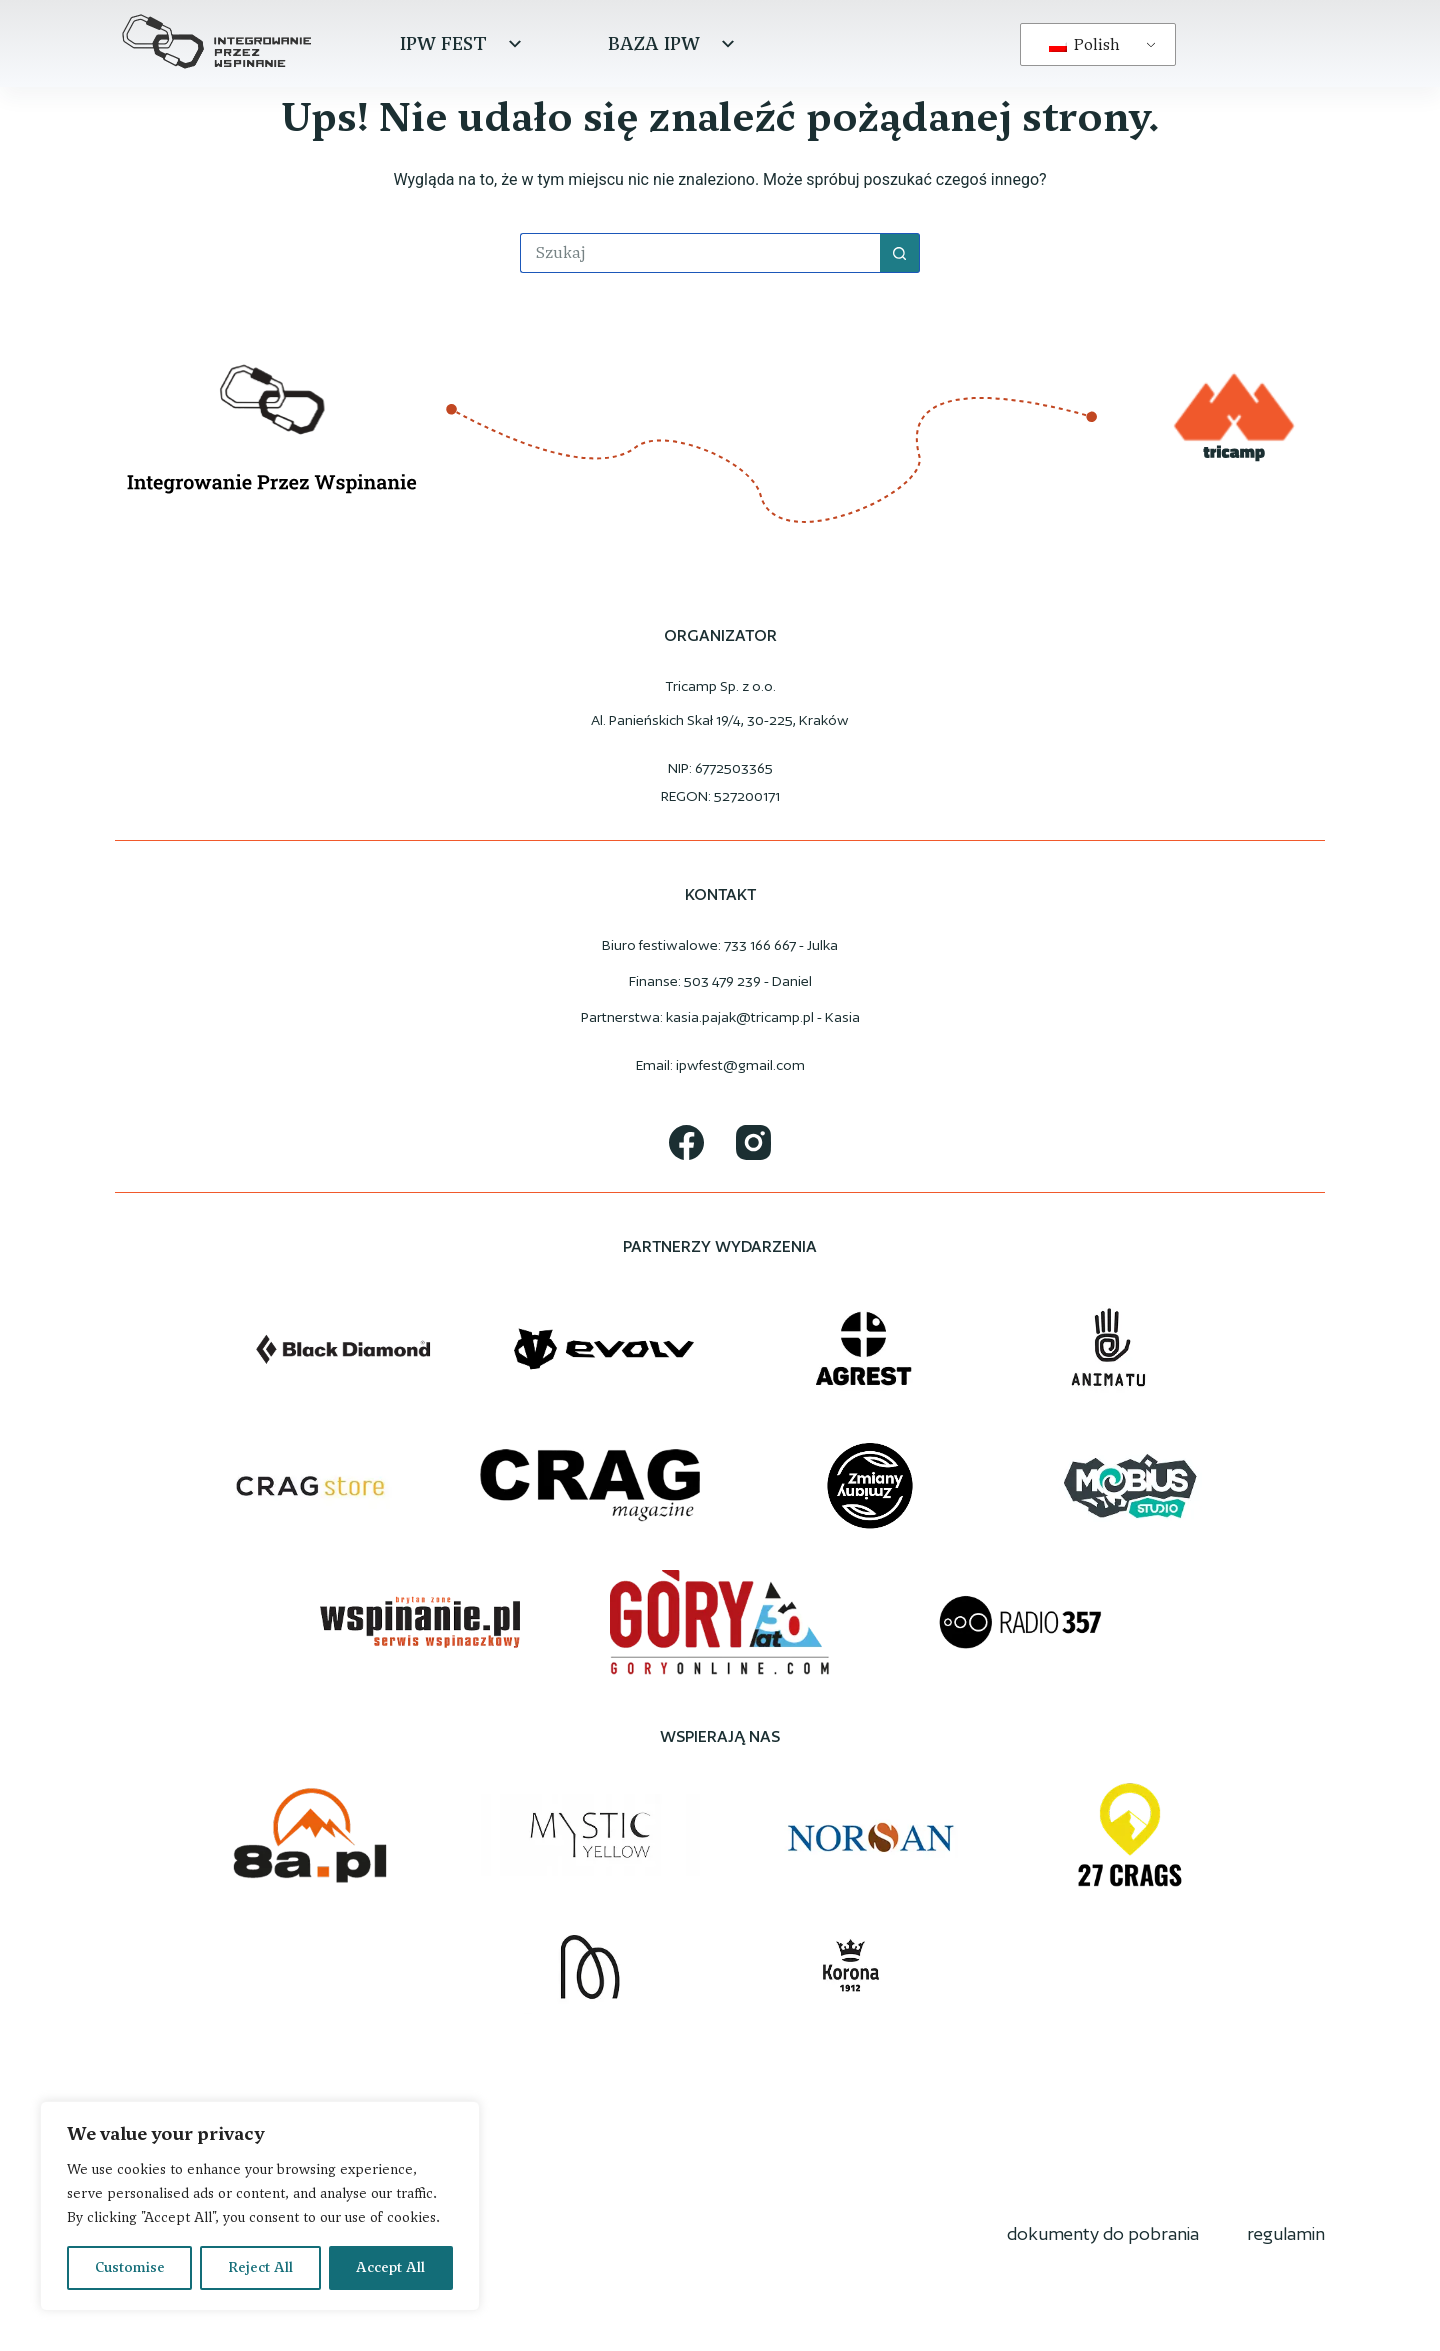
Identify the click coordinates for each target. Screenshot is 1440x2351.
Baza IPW (674, 43)
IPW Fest (463, 43)
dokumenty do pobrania (1103, 2233)
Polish (1084, 44)
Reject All (260, 2267)
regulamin (1286, 2233)
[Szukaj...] (700, 253)
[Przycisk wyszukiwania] (900, 253)
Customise (130, 2267)
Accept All (390, 2267)
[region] (260, 2206)
